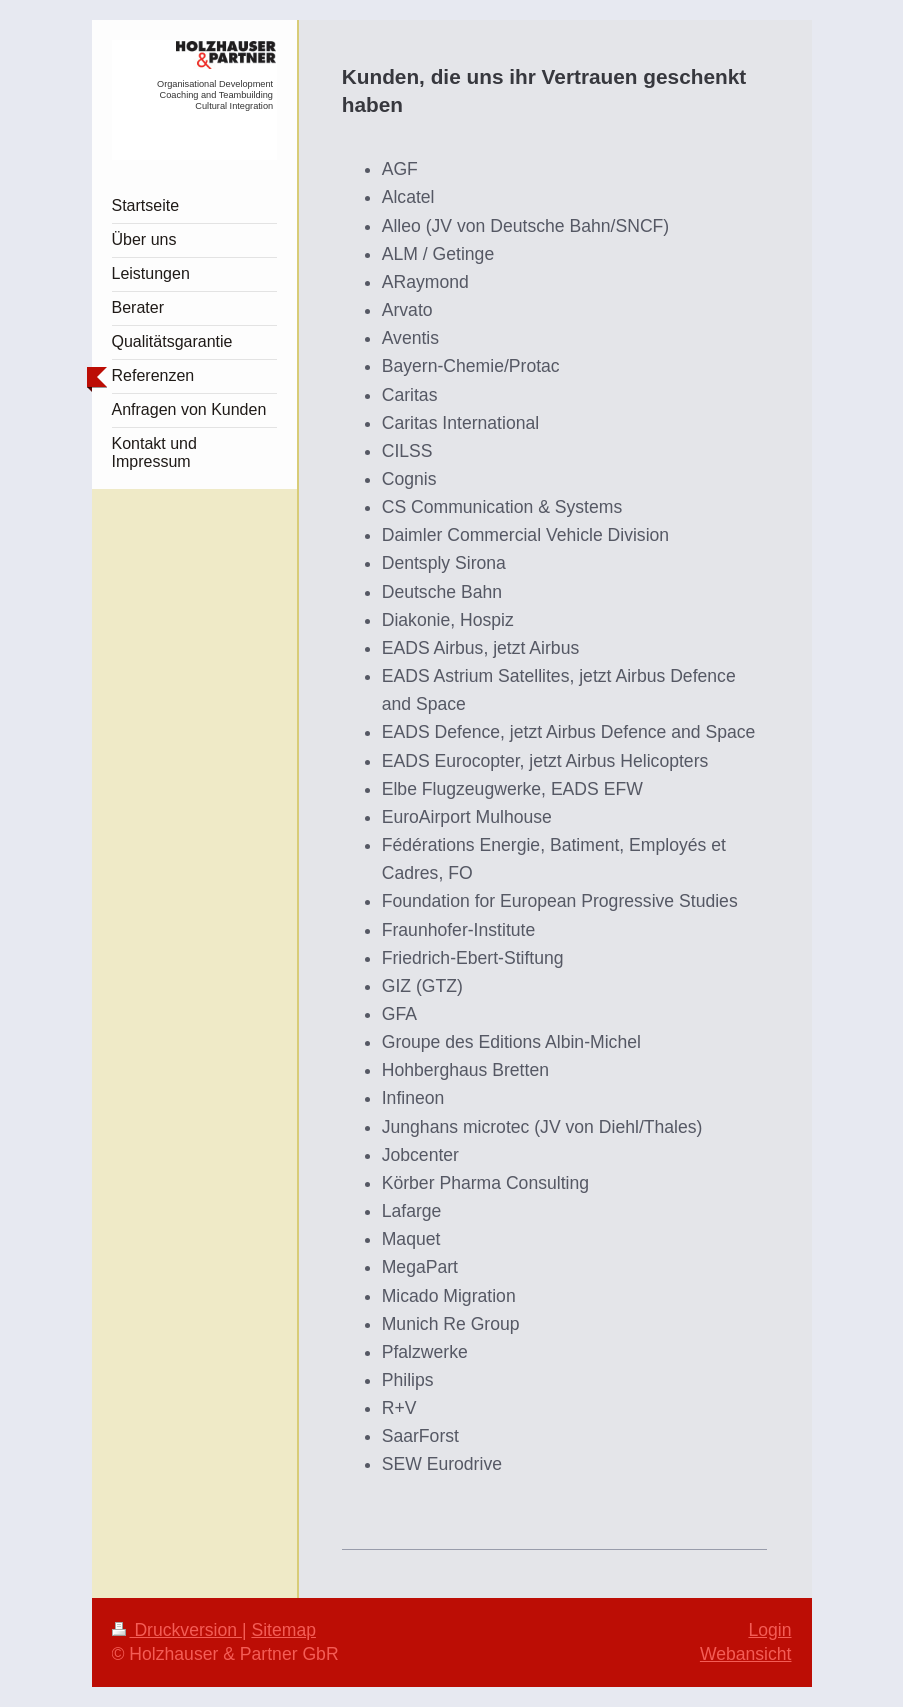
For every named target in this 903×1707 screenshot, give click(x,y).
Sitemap (283, 1630)
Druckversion (177, 1630)
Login (769, 1630)
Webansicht (746, 1654)
